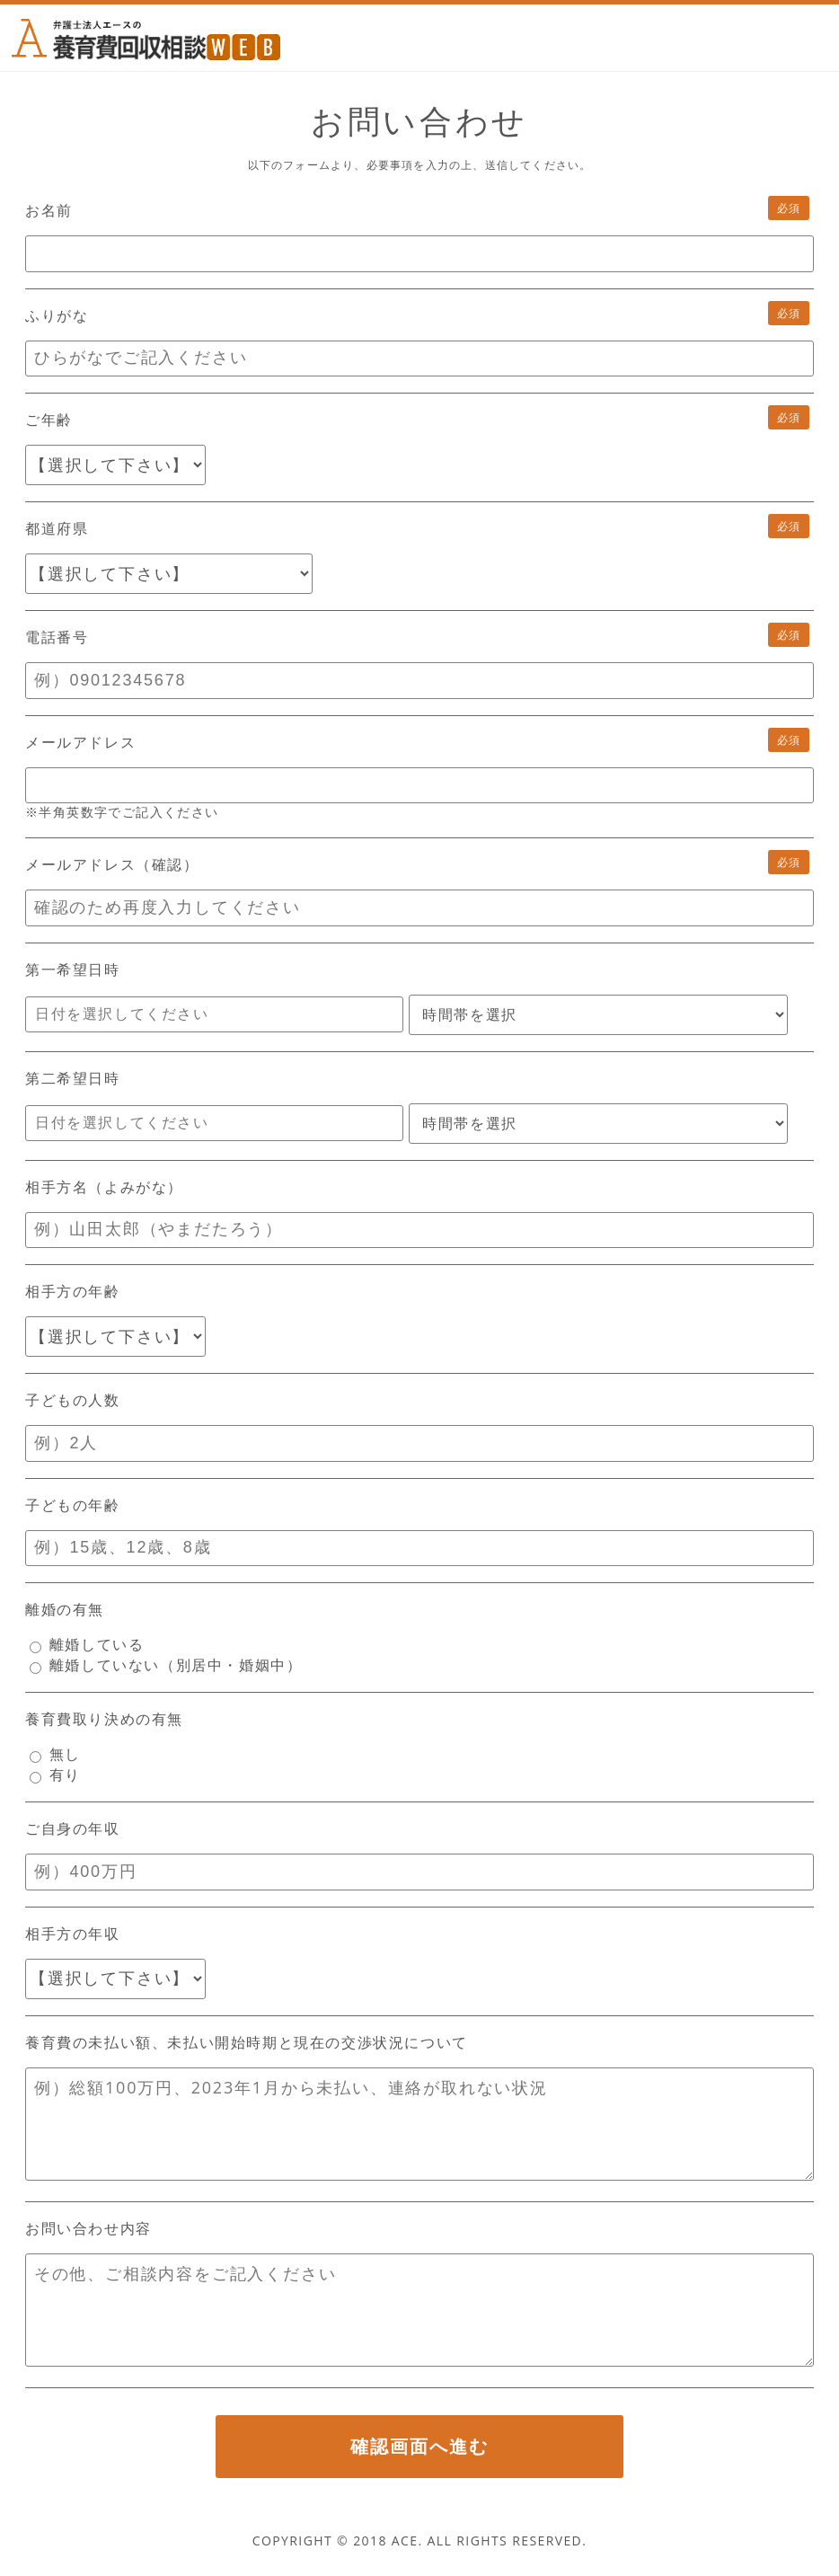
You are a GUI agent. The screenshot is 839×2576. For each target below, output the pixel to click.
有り (55, 1774)
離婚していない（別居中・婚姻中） (166, 1665)
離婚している (87, 1644)
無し (55, 1754)
